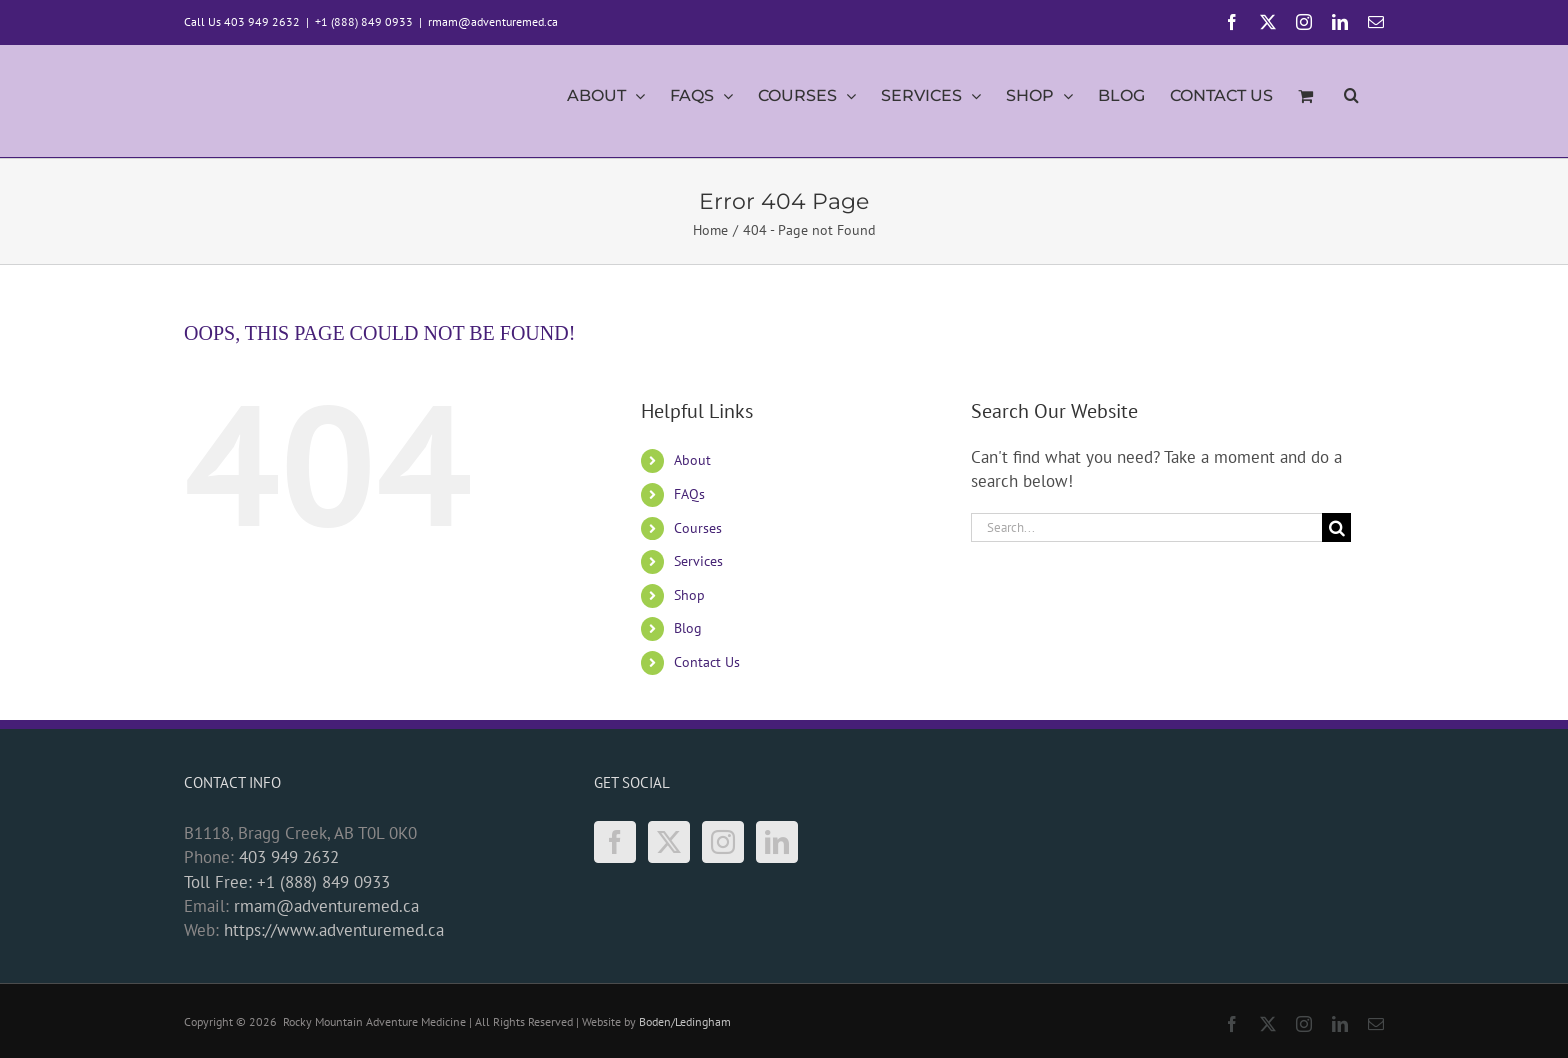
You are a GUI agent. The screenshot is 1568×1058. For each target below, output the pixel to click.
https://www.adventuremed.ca (334, 930)
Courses (698, 528)
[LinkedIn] (777, 842)
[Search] (1336, 527)
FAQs (689, 494)
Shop (689, 595)
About (692, 460)
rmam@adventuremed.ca (493, 21)
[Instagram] (723, 842)
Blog (688, 628)
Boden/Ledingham (685, 1021)
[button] (1351, 101)
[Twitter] (669, 842)
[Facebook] (615, 842)
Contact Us (707, 662)
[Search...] (1146, 527)
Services (698, 561)
